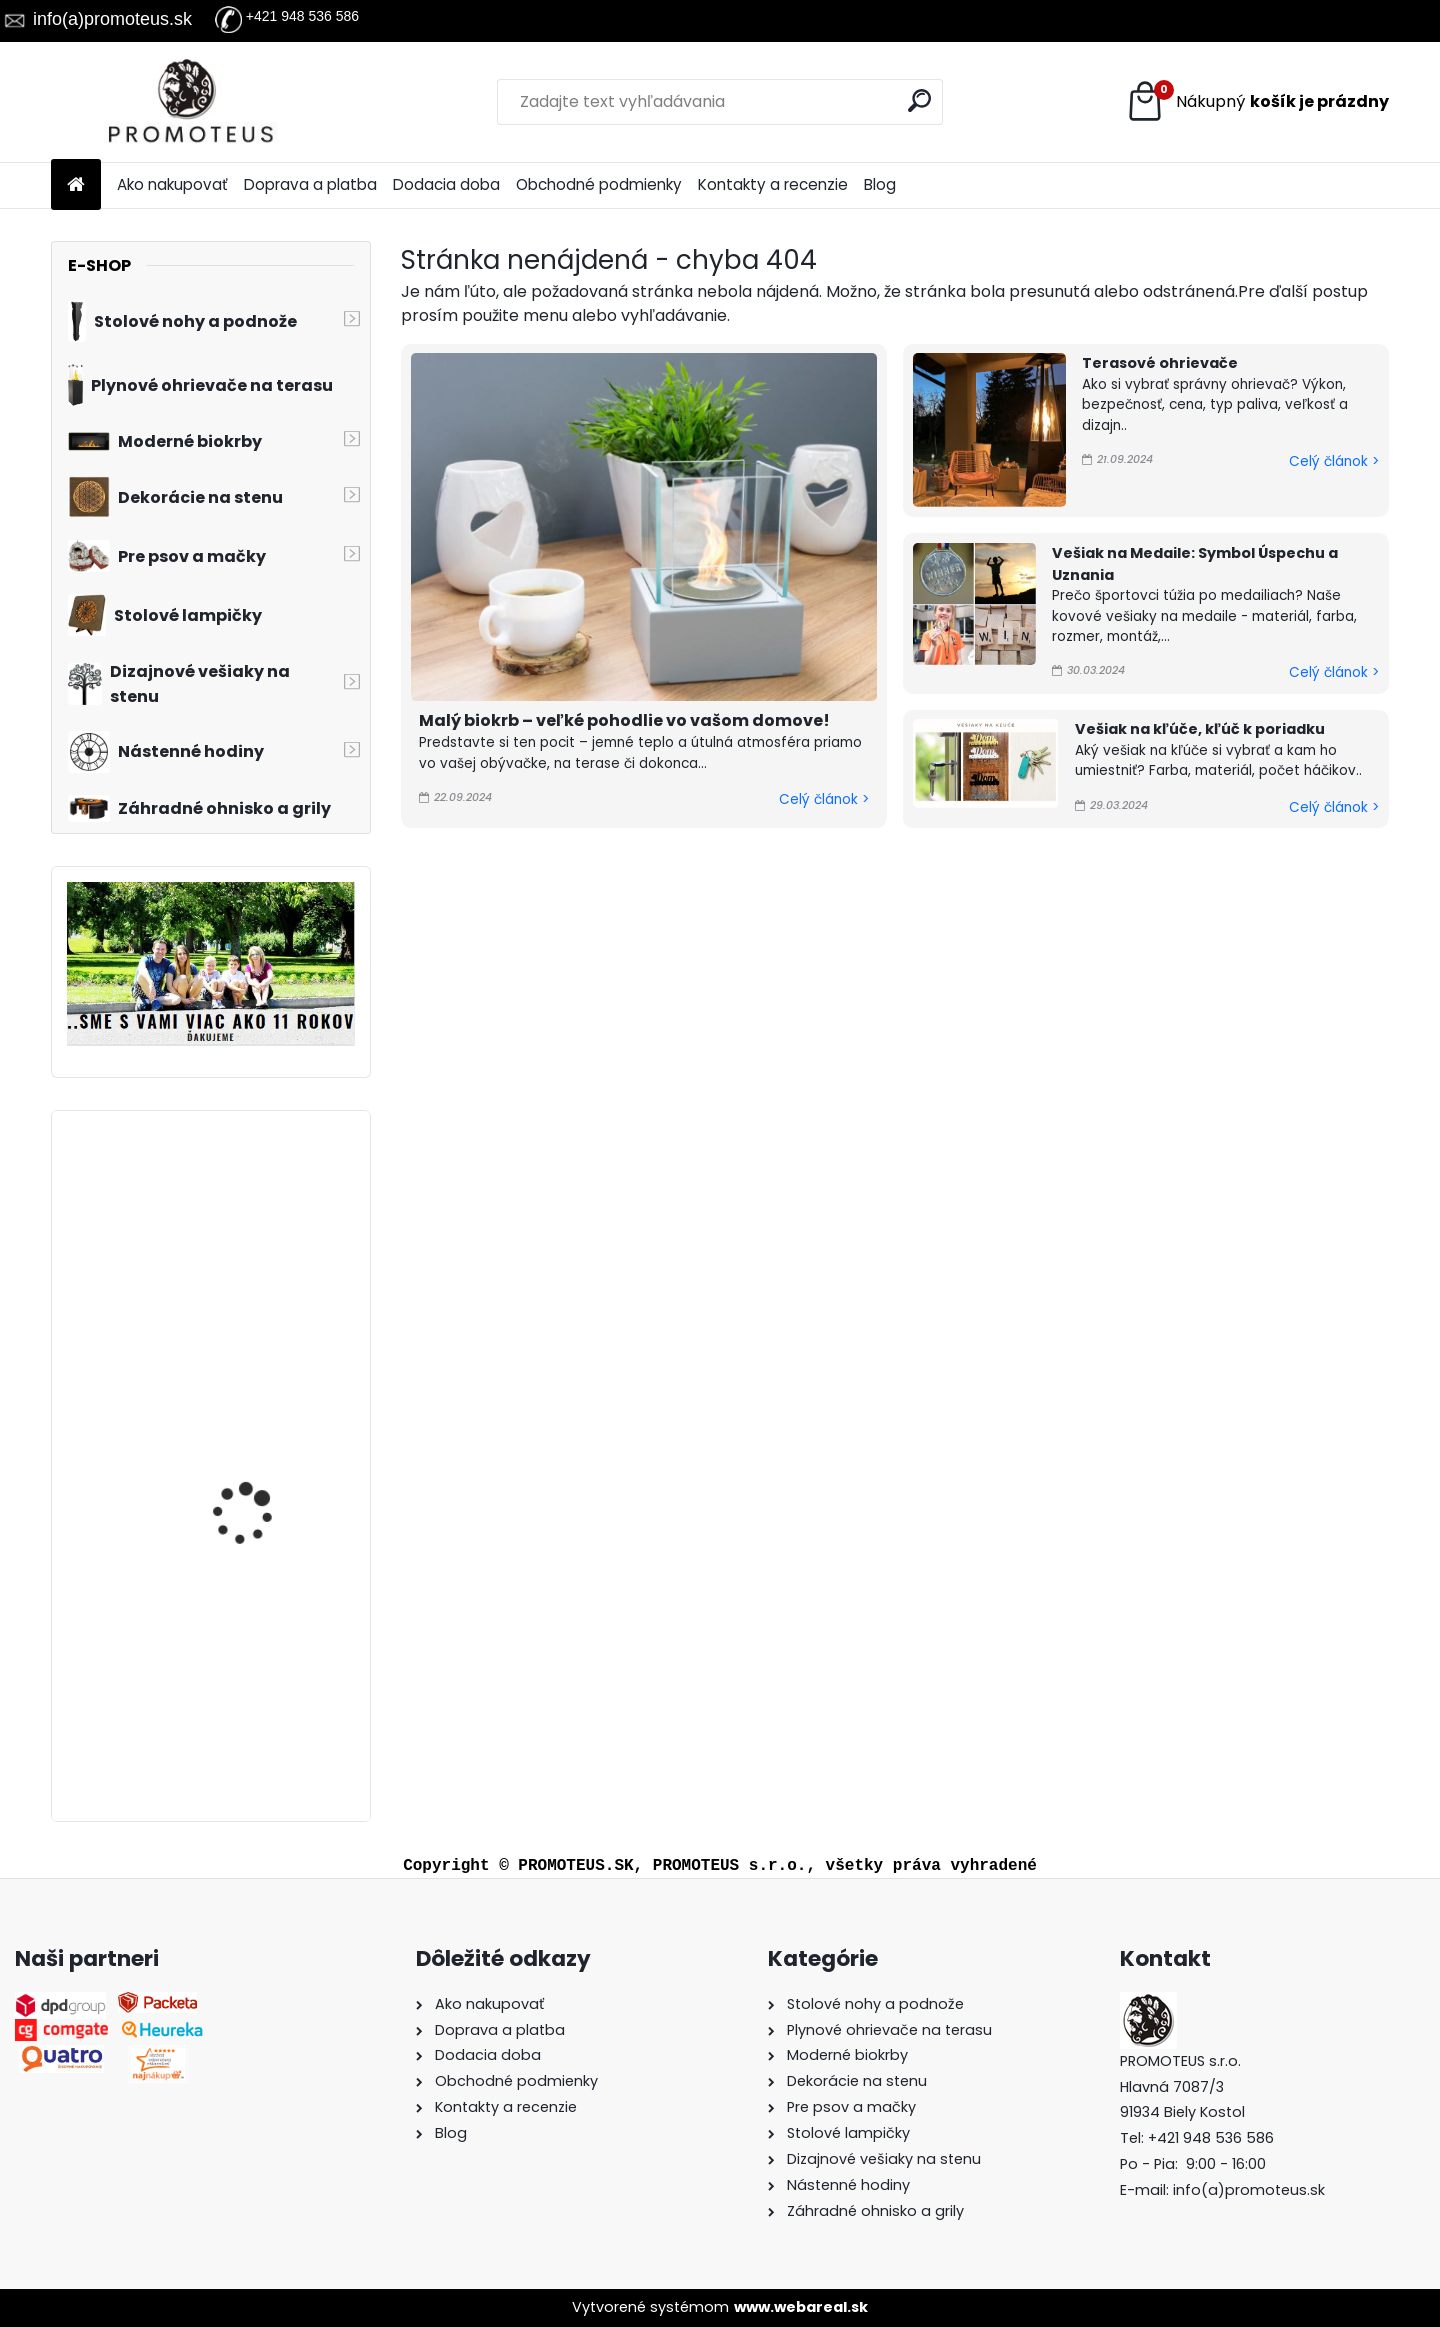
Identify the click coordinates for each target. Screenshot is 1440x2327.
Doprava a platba (310, 184)
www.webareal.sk (801, 2307)
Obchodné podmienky (599, 184)
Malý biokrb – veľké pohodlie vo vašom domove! (624, 720)
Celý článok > (824, 799)
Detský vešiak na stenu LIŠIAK (263, 1214)
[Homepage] (76, 185)
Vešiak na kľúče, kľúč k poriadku (1200, 729)
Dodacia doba (446, 184)
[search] (919, 100)
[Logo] (188, 102)
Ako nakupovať (172, 184)
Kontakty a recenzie (773, 184)
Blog (880, 184)
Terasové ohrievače (1160, 363)
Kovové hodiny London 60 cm (261, 1453)
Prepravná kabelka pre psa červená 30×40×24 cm (266, 1653)
